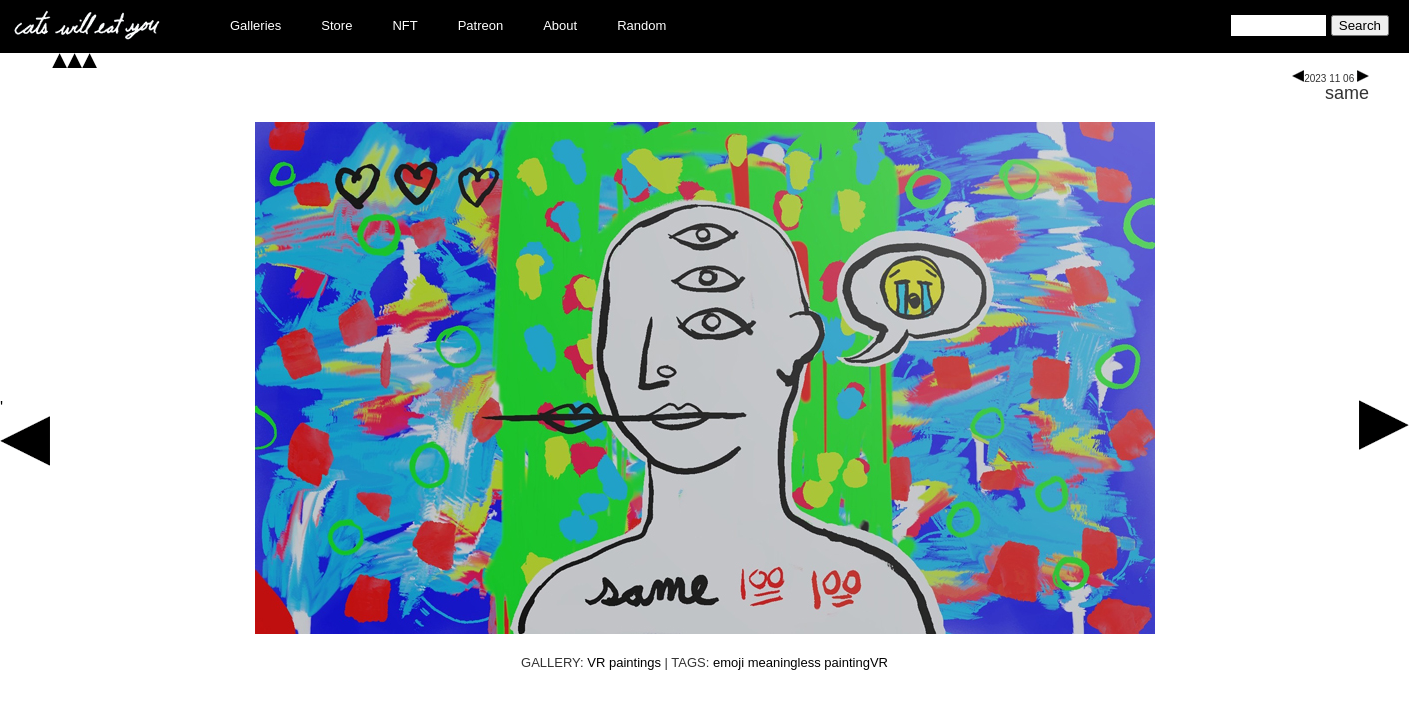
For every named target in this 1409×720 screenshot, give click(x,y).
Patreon (481, 25)
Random (641, 25)
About (560, 25)
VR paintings (624, 662)
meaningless (784, 662)
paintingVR (856, 662)
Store (336, 25)
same (1347, 93)
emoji (728, 662)
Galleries (255, 25)
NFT (404, 25)
